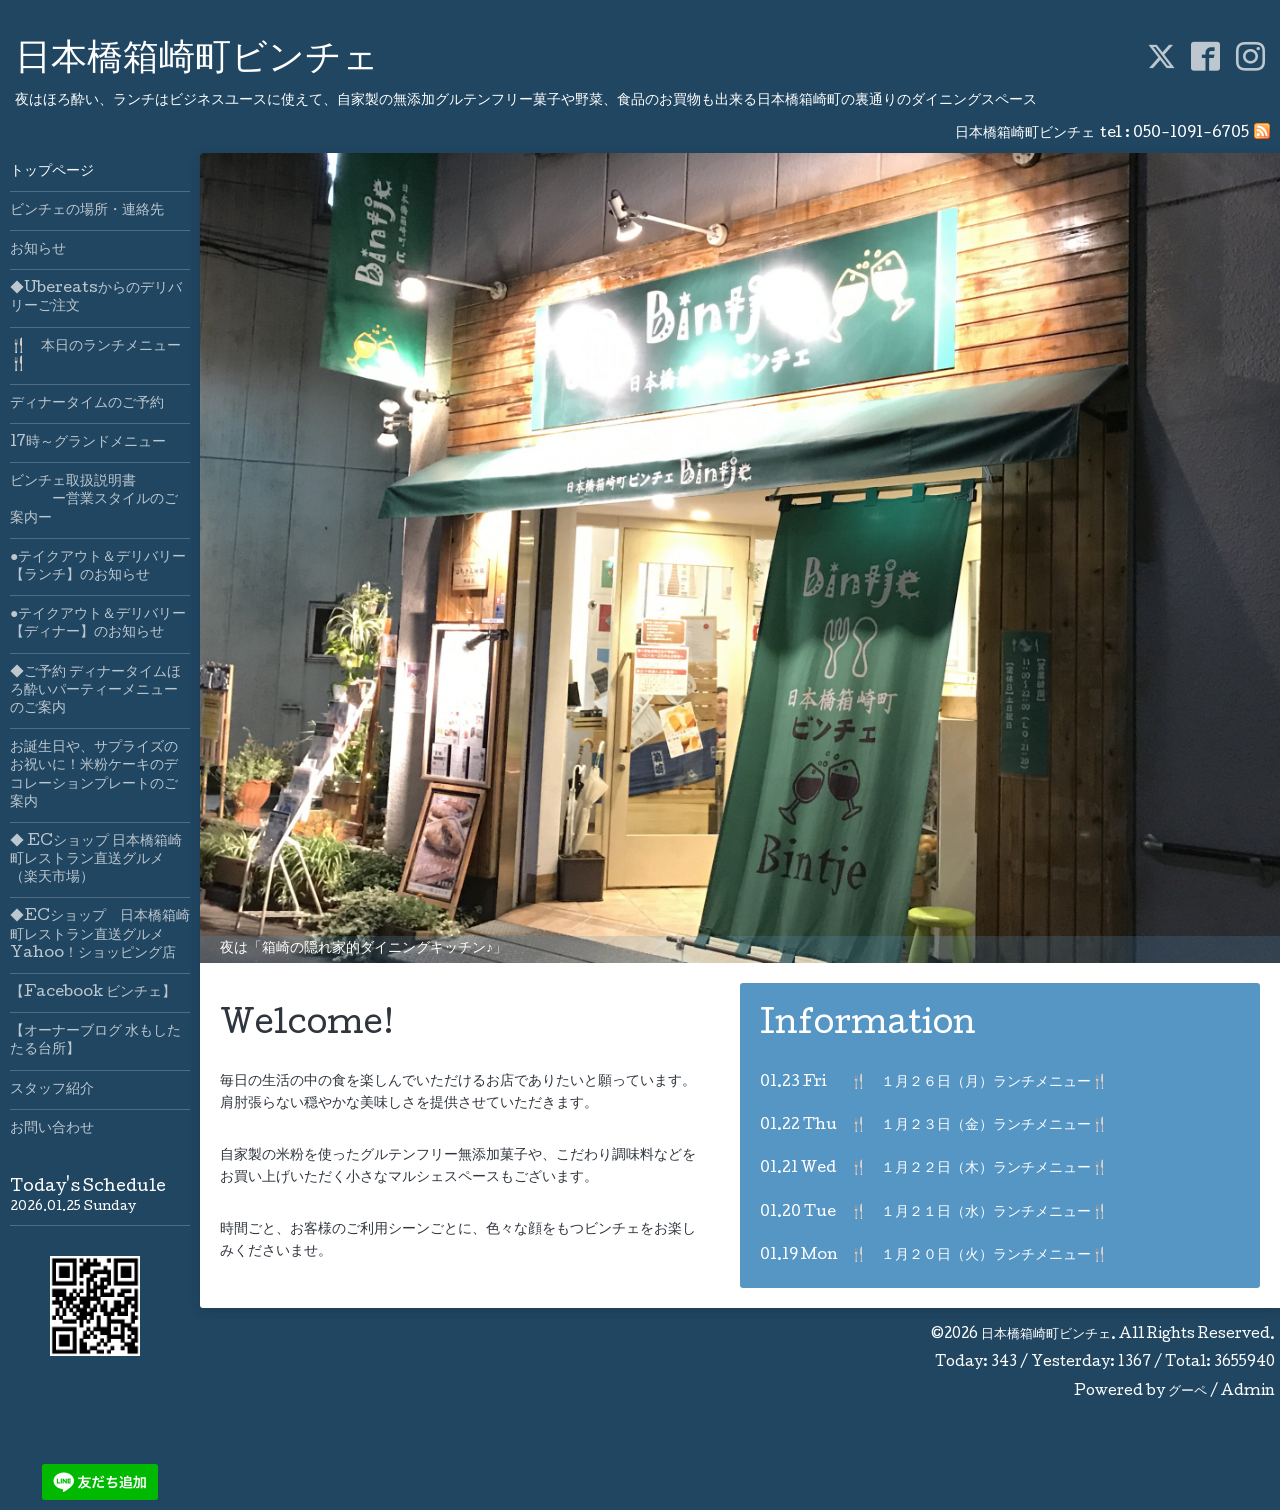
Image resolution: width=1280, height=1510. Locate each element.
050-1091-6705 (1191, 134)
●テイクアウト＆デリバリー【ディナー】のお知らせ (98, 624)
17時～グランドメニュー (88, 443)
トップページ (52, 172)
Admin (1248, 1392)
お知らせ (38, 250)
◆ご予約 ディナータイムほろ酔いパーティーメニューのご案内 (95, 691)
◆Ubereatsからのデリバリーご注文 (96, 298)
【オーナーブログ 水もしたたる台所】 (95, 1041)
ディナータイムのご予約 (87, 404)
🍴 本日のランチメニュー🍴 (95, 356)
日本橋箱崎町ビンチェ (197, 61)
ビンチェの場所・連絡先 (87, 211)
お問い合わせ (52, 1129)
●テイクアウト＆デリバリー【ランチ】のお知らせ (98, 567)
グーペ (1187, 1392)
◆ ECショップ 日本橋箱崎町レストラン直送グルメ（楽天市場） (96, 860)
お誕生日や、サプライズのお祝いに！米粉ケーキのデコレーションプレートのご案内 (94, 775)
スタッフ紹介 (52, 1090)
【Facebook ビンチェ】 (93, 993)
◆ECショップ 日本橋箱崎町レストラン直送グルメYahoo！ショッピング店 (100, 935)
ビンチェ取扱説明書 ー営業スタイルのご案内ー (94, 500)
